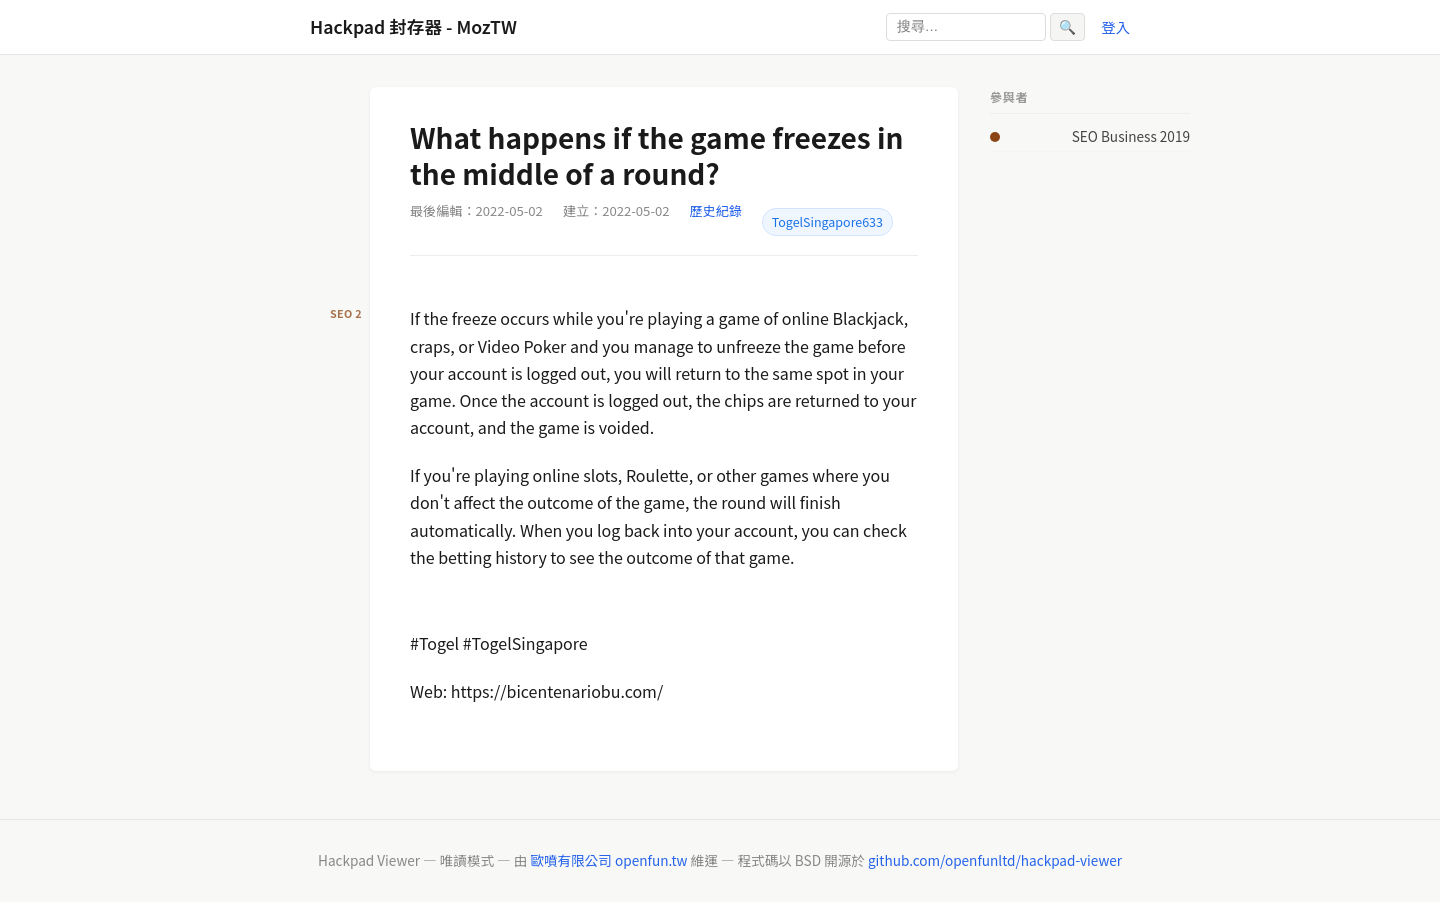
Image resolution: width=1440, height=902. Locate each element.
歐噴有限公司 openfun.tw (608, 860)
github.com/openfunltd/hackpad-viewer (995, 860)
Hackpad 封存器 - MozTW (413, 26)
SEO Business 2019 (1131, 136)
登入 (1115, 26)
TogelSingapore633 (827, 222)
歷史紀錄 (716, 210)
